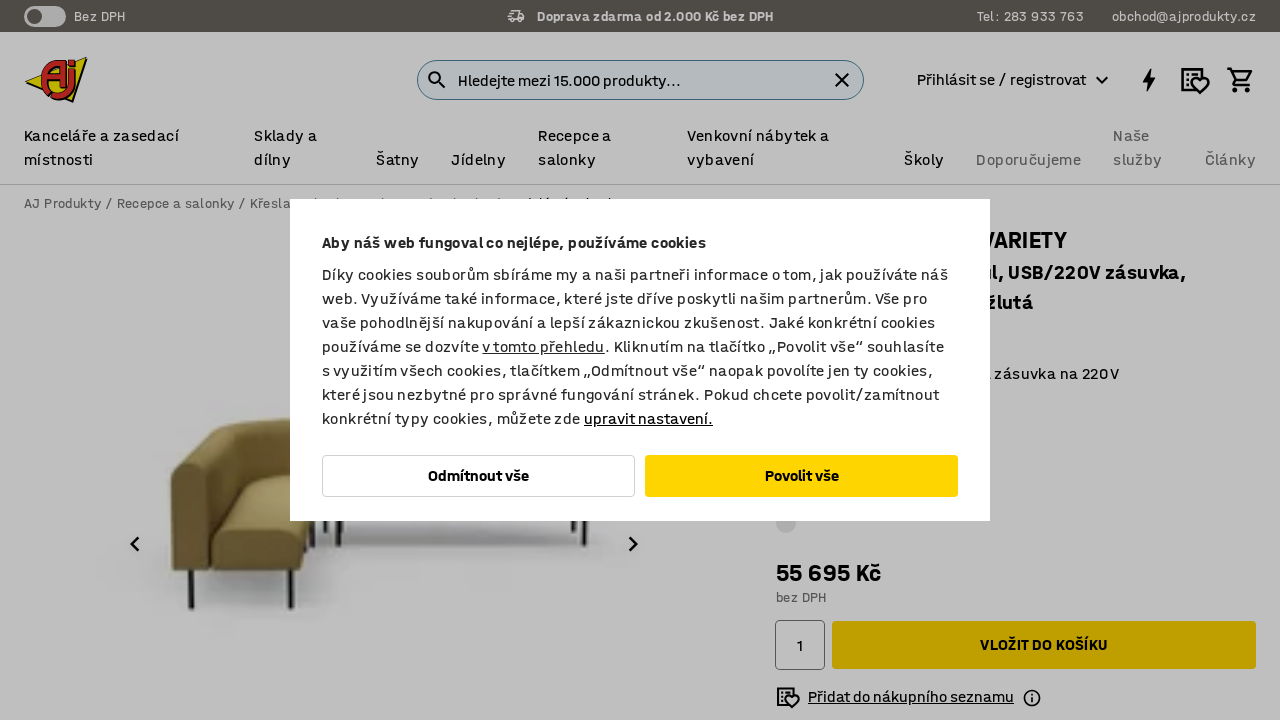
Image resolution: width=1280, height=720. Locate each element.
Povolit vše (802, 475)
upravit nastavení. (648, 418)
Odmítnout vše (478, 475)
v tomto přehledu (543, 346)
